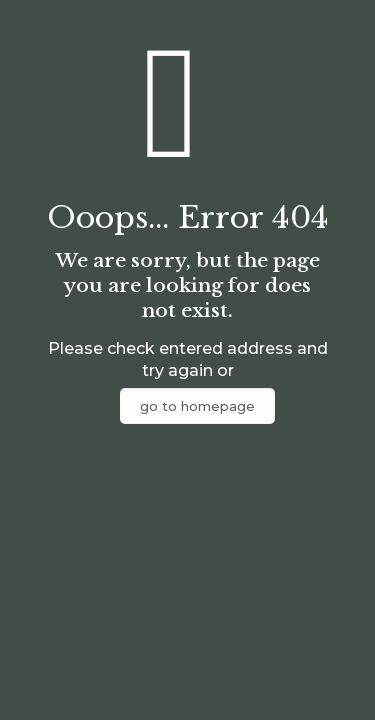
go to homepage (197, 406)
